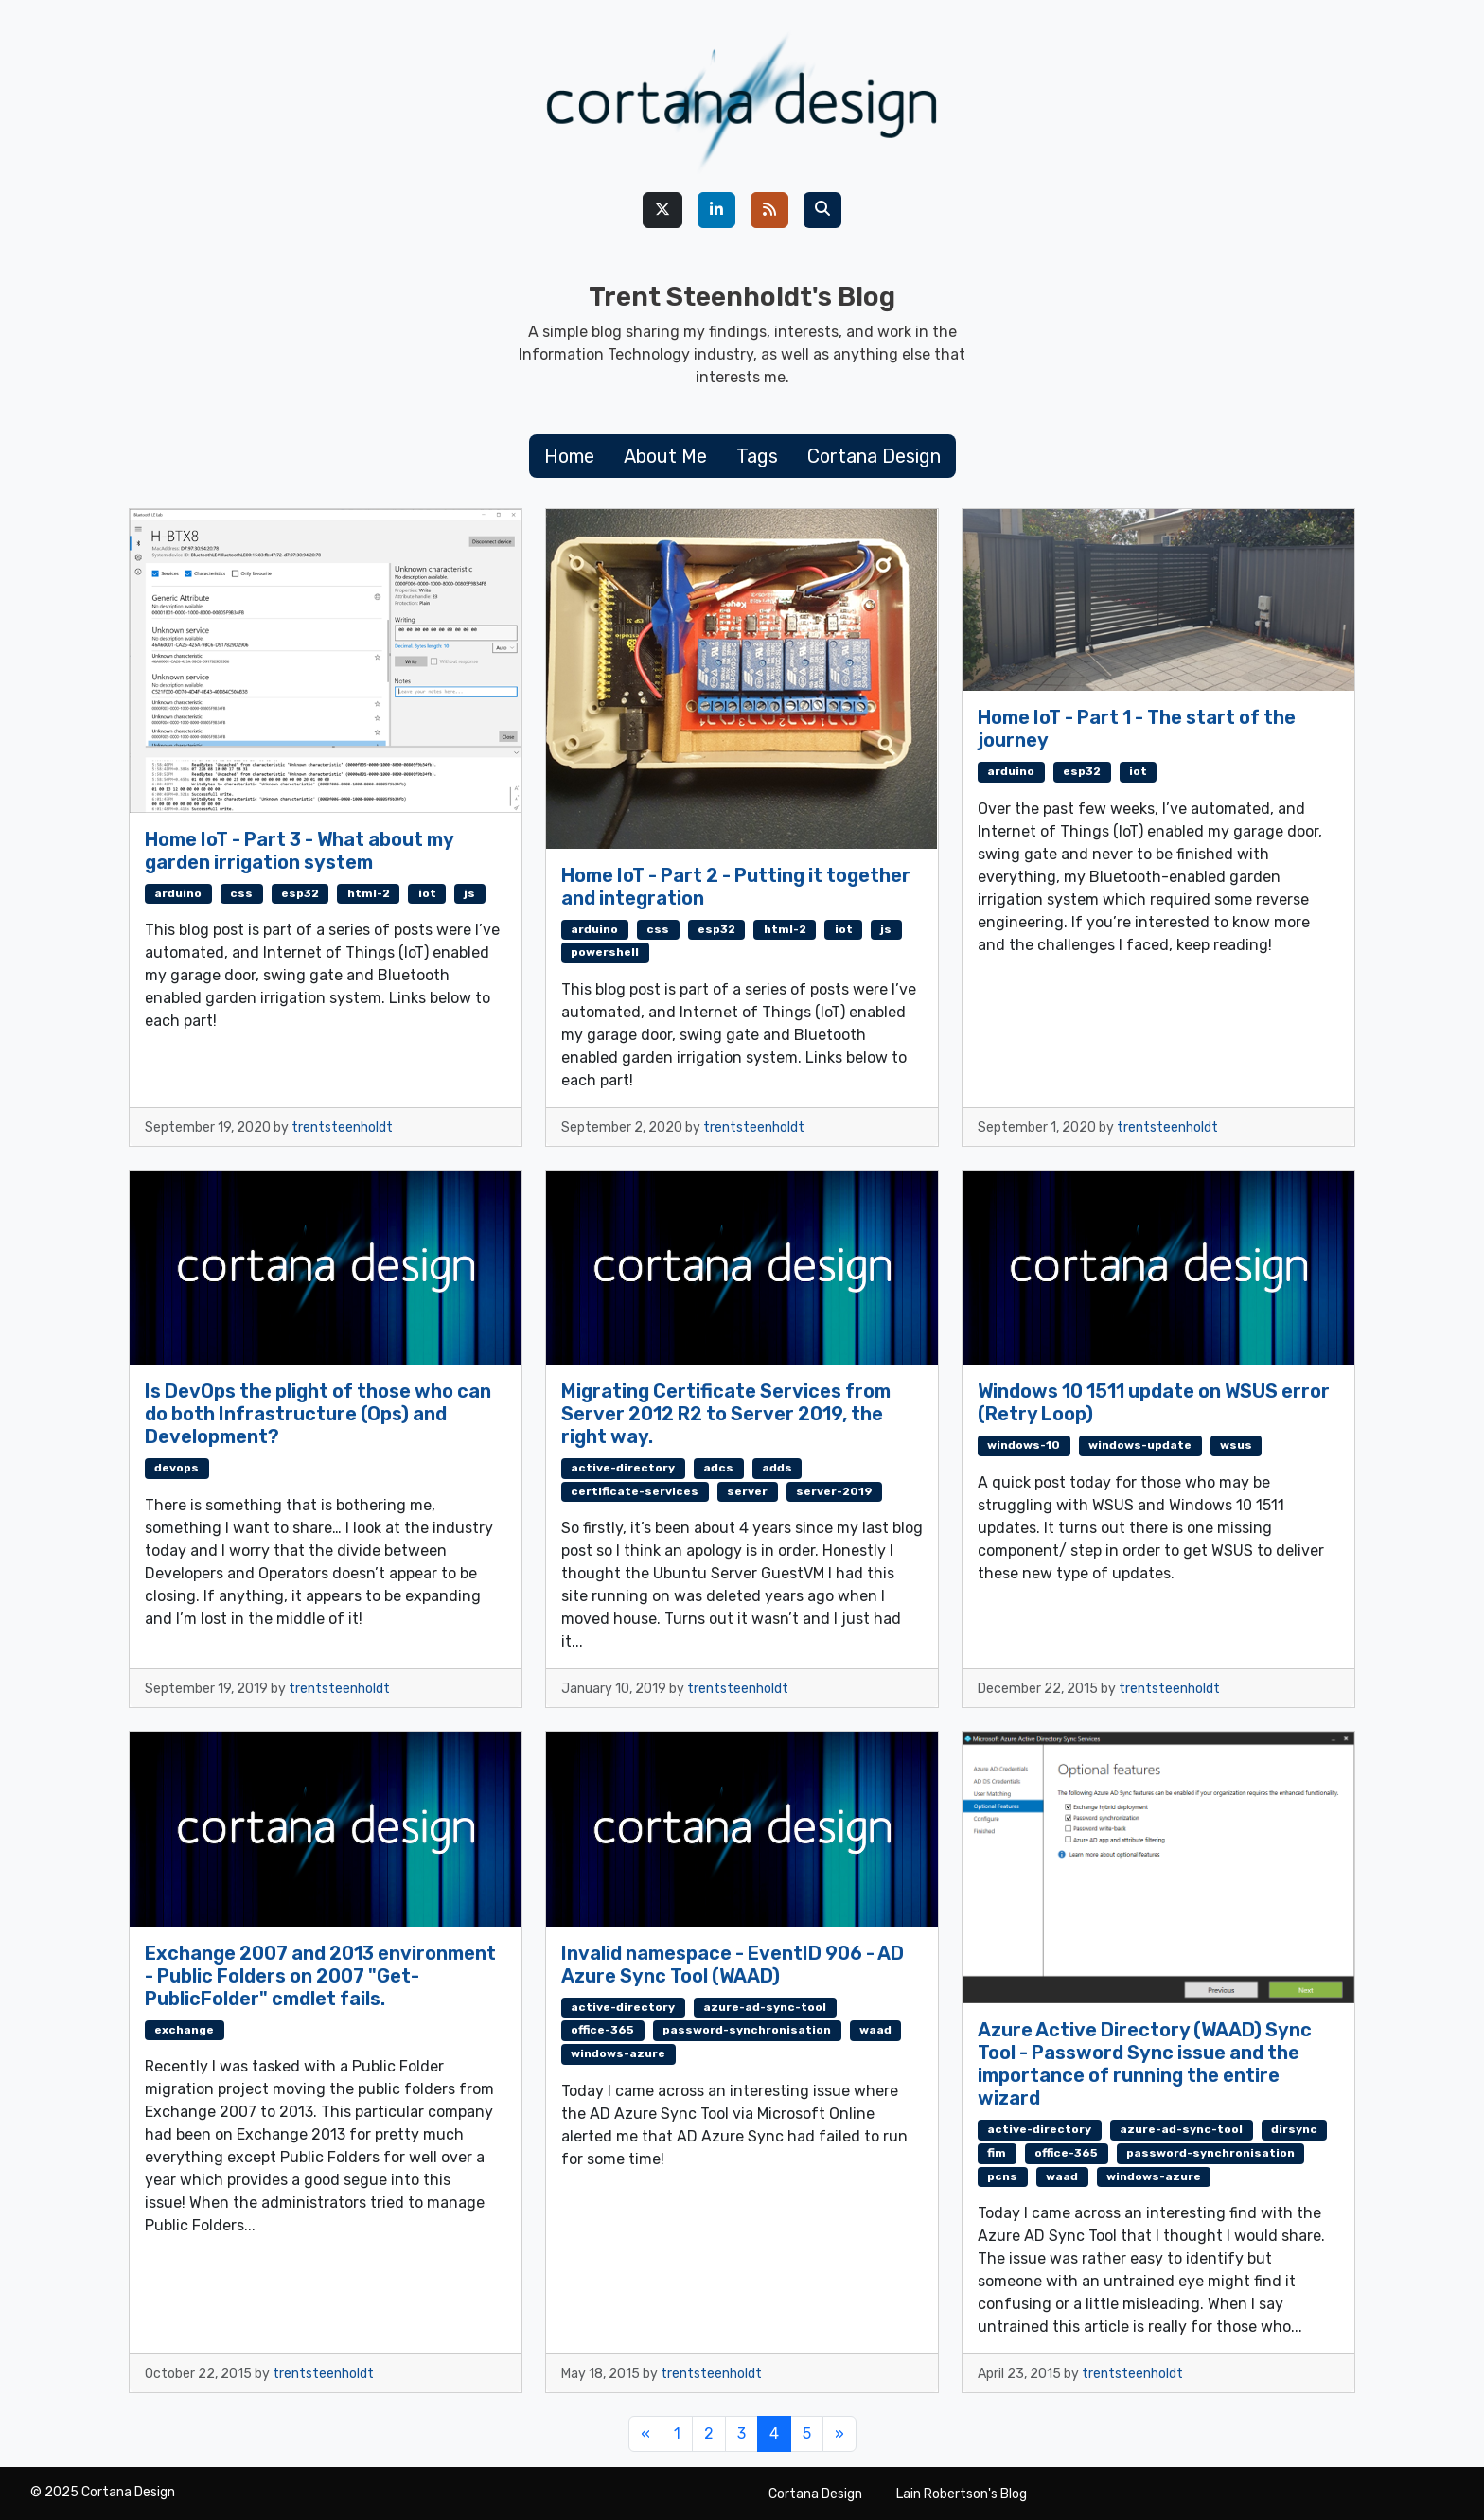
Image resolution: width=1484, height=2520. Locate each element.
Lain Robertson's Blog (961, 2494)
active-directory (623, 1467)
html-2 (368, 893)
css (241, 893)
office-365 (602, 2029)
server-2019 (834, 1491)
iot (427, 893)
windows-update (1140, 1445)
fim (996, 2152)
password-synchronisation (746, 2029)
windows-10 (1023, 1445)
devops (176, 1467)
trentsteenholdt (342, 1127)
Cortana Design (874, 456)
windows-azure (618, 2053)
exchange (184, 2029)
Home (569, 456)
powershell (605, 952)
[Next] (839, 2434)
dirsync (1294, 2129)
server (747, 1491)
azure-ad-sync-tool (764, 2007)
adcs (718, 1467)
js (469, 893)
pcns (1002, 2176)
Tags (757, 456)
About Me (665, 456)
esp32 (300, 893)
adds (777, 1467)
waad (875, 2029)
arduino (178, 893)
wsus (1236, 1445)
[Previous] (645, 2434)
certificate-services (634, 1491)
